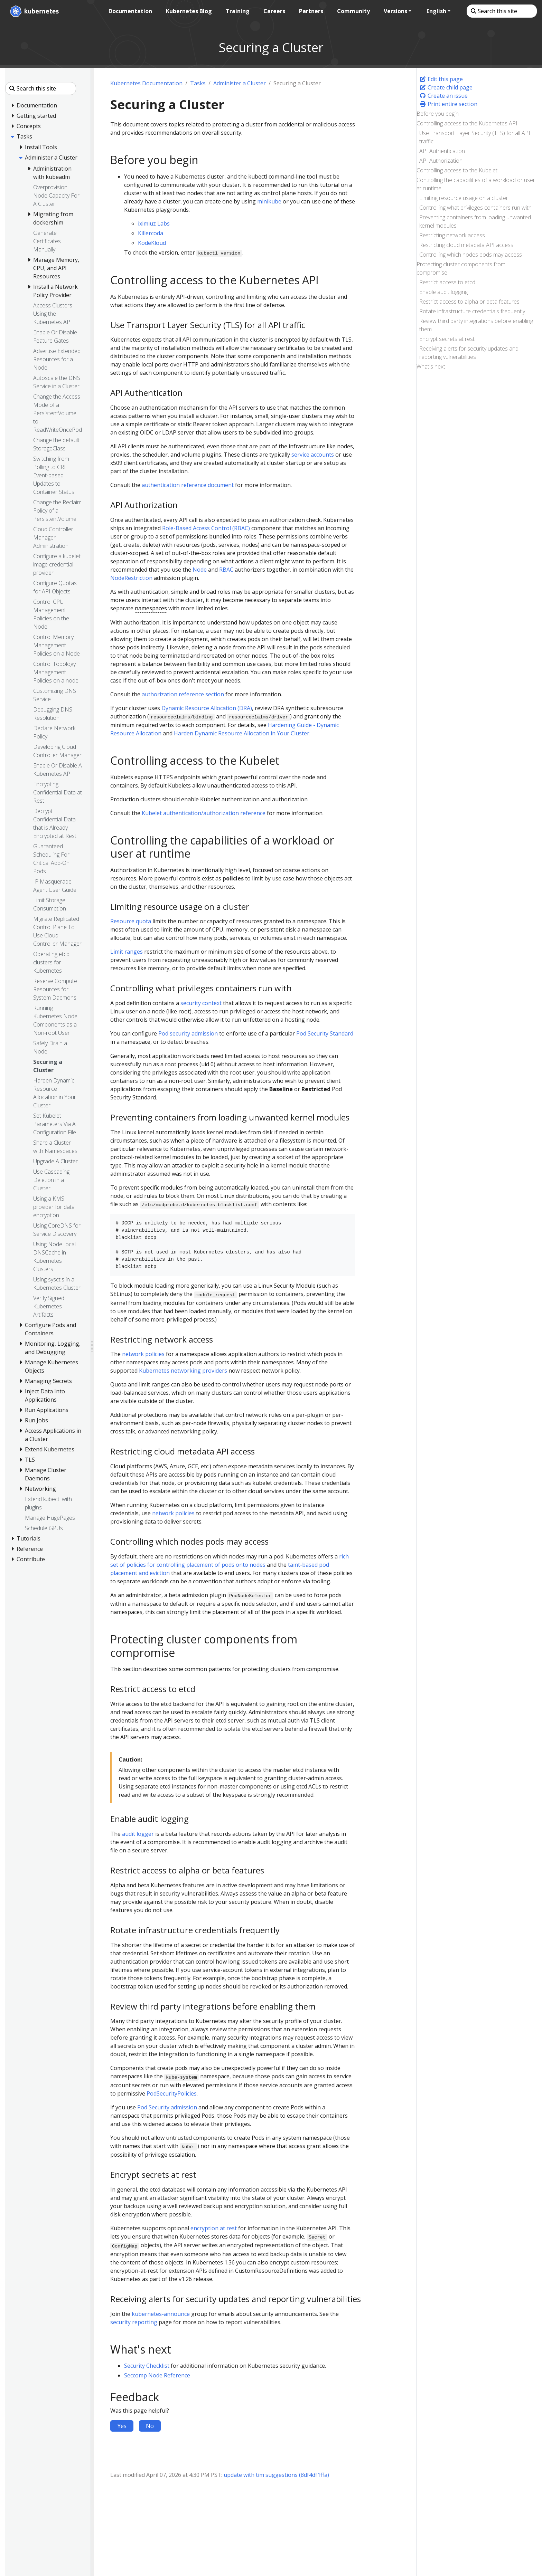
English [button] (436, 11)
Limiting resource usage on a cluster (463, 198)
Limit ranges (126, 951)
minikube (269, 201)
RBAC (226, 569)
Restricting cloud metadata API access (466, 245)
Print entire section (448, 104)
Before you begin (438, 113)
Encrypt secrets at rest (447, 339)
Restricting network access (452, 235)
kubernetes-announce (161, 2314)
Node (200, 569)
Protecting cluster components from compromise (461, 268)
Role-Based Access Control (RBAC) (206, 528)
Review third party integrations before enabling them (476, 325)
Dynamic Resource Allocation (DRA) (206, 708)
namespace (135, 1042)
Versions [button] (395, 11)
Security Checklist (146, 2365)
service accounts (312, 454)
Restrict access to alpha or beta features (469, 301)
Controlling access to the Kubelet (457, 170)
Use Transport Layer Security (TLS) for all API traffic (474, 137)
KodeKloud (152, 243)
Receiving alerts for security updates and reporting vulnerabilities (468, 353)
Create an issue (443, 95)
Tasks (198, 83)
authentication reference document (188, 485)
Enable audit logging (443, 292)
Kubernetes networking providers (183, 1370)
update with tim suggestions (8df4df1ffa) (276, 2475)
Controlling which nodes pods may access (470, 254)
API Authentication (442, 151)
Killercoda (150, 233)
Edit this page (441, 79)
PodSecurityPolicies (172, 2093)
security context (201, 1003)
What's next (431, 366)
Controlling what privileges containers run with (475, 207)
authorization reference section (183, 694)
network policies (143, 1354)
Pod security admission (188, 1033)
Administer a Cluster (239, 83)
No (150, 2426)
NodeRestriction (131, 578)
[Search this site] (501, 11)
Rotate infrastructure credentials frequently (472, 311)
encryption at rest (213, 2228)
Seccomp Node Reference (157, 2375)
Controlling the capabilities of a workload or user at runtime (476, 184)
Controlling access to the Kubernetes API (467, 123)
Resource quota (130, 921)
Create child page (446, 87)
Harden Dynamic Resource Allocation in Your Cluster (241, 733)
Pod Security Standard (324, 1033)
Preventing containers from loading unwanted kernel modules (475, 221)
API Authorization (440, 160)
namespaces (151, 608)
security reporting (133, 2322)
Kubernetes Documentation (146, 83)
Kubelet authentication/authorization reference (203, 813)
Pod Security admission (167, 2107)
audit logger (138, 1834)
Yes (122, 2426)
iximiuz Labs (154, 223)
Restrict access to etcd (447, 282)
